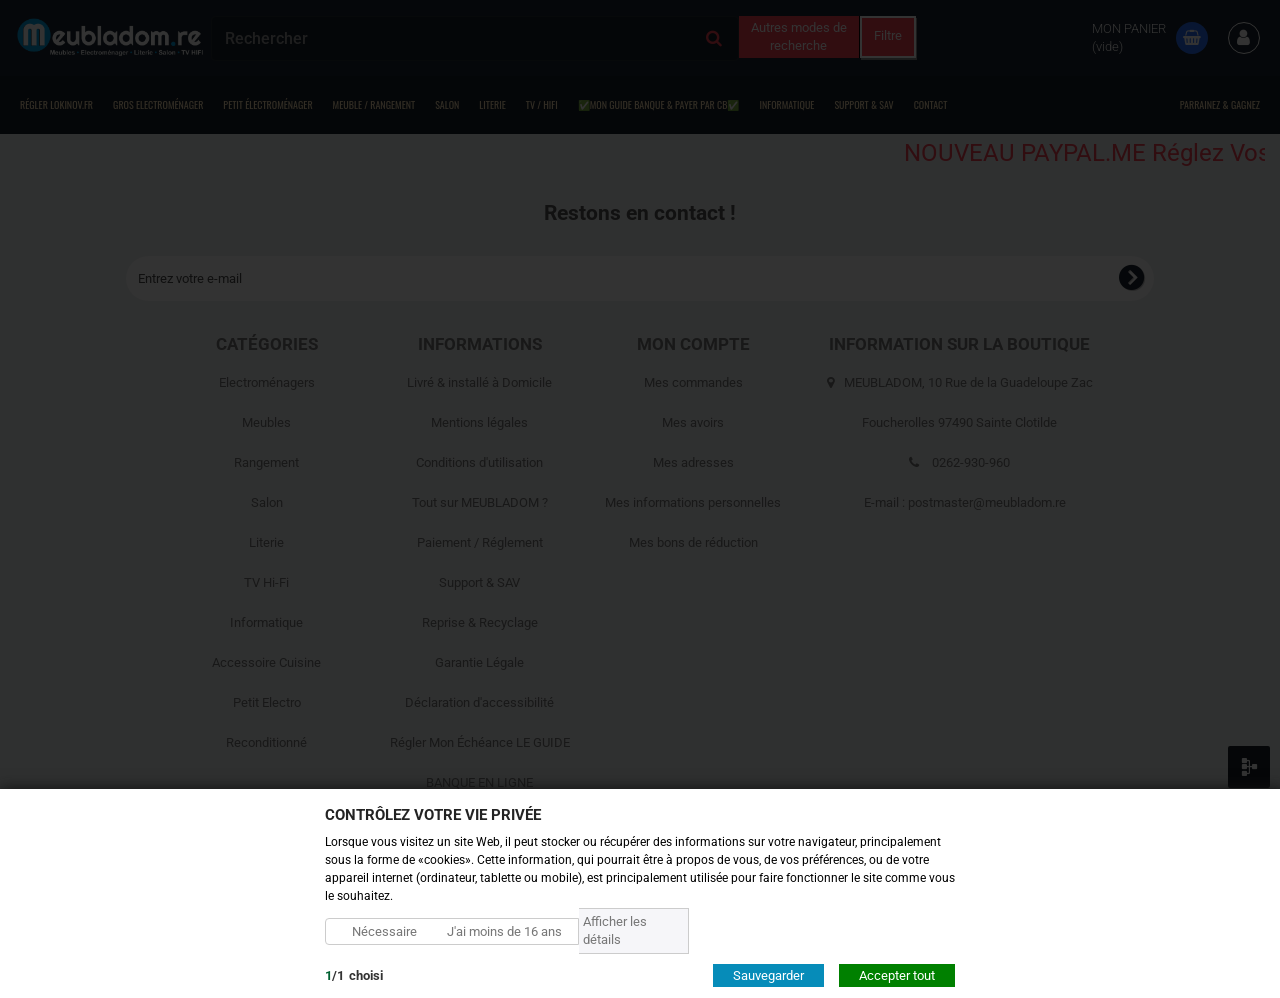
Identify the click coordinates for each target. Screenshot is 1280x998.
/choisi (354, 974)
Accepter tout (897, 974)
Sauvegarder (768, 974)
